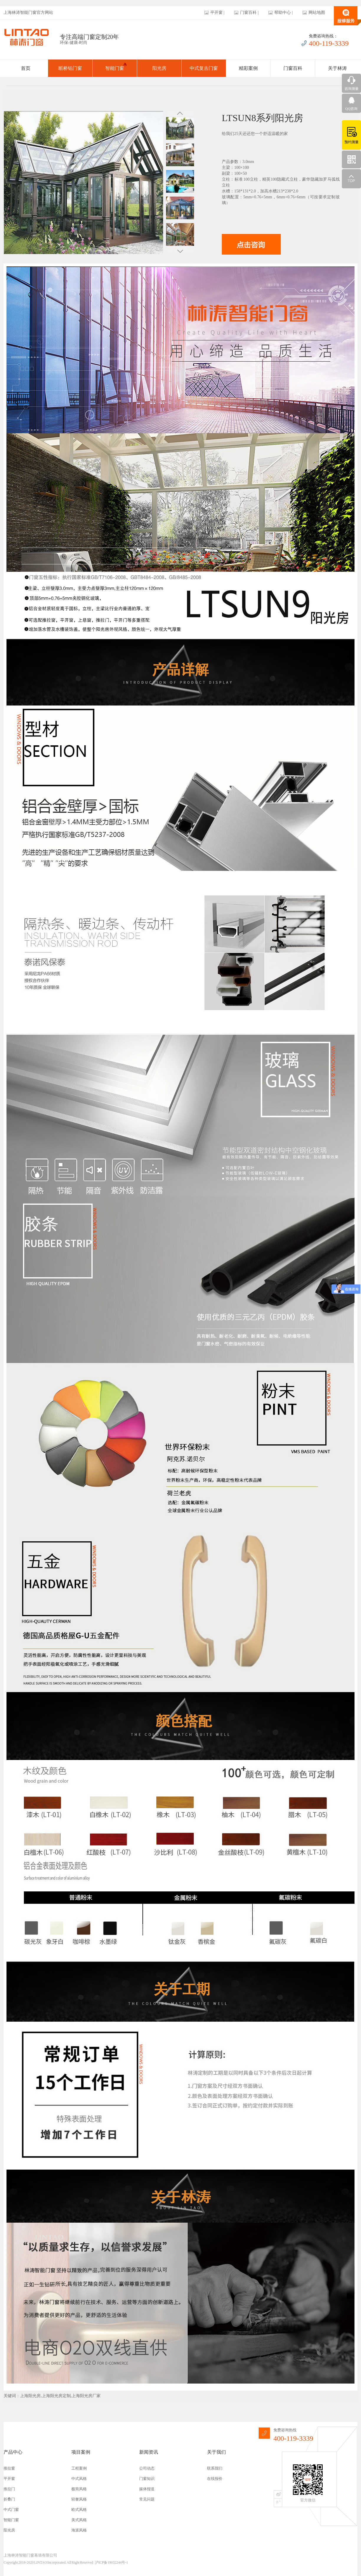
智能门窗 (116, 66)
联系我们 (214, 2468)
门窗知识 (147, 2478)
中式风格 (79, 2478)
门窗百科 (292, 68)
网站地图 (317, 12)
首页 (25, 68)
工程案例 (79, 2468)
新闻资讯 (148, 2452)
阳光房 (159, 68)
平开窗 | (217, 12)
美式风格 (79, 2520)
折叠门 (9, 2499)
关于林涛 (337, 68)
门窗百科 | (249, 12)
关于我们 (216, 2452)
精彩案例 (248, 68)
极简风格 (79, 2489)
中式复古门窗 (204, 68)
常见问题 (147, 2499)
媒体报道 (147, 2489)
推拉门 (9, 2489)
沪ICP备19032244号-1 (111, 2562)
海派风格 (79, 2530)
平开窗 (9, 2478)
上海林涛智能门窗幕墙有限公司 (30, 2555)
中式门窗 (11, 2509)
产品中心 (13, 2452)
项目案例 (80, 2452)
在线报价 (214, 2478)
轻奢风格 (79, 2499)
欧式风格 (79, 2509)
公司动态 (147, 2468)
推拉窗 (9, 2468)
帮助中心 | (283, 12)
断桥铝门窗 (70, 68)
